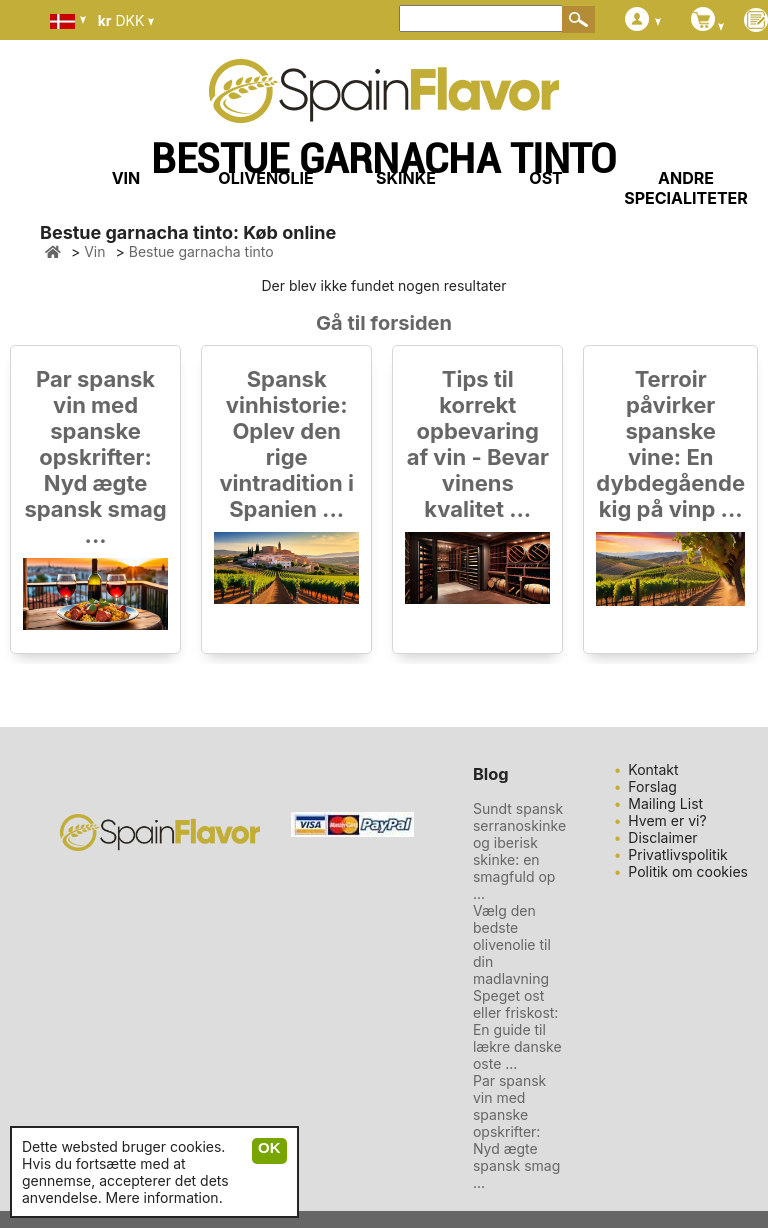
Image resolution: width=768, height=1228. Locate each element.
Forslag (652, 786)
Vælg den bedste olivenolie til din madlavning (512, 944)
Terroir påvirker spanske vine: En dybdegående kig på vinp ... (670, 444)
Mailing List (665, 803)
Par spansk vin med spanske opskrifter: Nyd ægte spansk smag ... (95, 457)
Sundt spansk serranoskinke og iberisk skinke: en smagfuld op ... (519, 851)
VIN (126, 178)
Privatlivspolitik (677, 854)
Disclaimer (662, 837)
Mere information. (164, 1197)
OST (545, 178)
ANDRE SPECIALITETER (686, 188)
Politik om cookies (688, 871)
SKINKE (406, 178)
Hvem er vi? (667, 820)
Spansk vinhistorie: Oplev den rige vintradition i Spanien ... (286, 444)
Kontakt (653, 769)
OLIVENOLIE (265, 178)
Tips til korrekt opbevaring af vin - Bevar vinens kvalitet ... (478, 444)
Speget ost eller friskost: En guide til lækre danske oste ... (517, 1029)
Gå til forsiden (384, 323)
